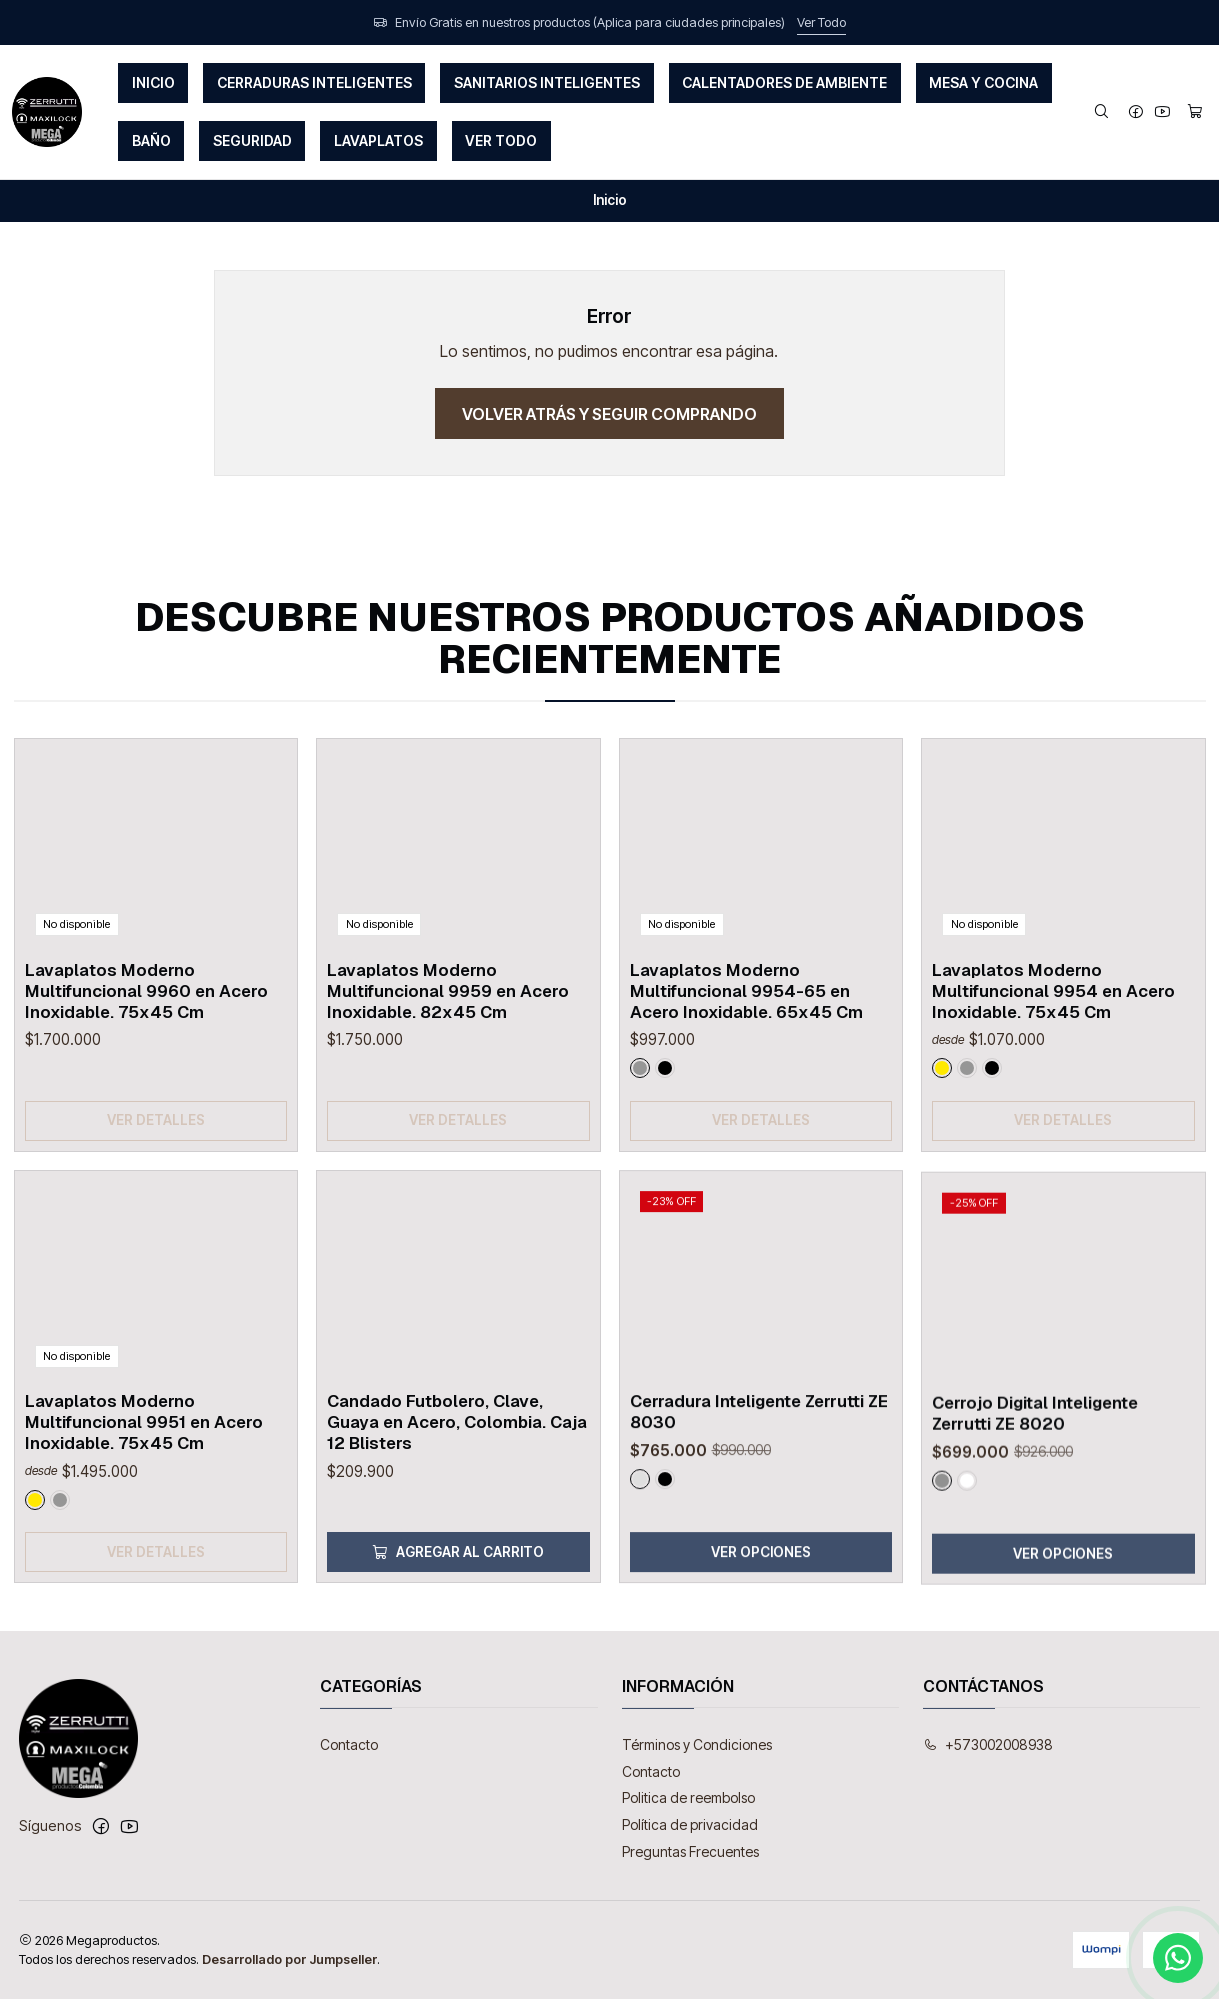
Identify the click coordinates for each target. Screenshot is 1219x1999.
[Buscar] (1101, 112)
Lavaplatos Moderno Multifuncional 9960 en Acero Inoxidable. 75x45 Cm (146, 1041)
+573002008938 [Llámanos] (988, 1744)
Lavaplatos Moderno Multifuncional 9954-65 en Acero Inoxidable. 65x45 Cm (746, 1088)
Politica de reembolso (688, 1797)
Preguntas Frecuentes (690, 1851)
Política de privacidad (690, 1824)
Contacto (349, 1744)
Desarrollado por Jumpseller (289, 1959)
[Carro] (1195, 112)
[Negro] (665, 1166)
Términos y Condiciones (697, 1744)
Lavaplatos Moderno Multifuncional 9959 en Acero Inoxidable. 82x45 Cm (448, 1069)
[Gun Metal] (640, 1166)
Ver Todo (821, 22)
